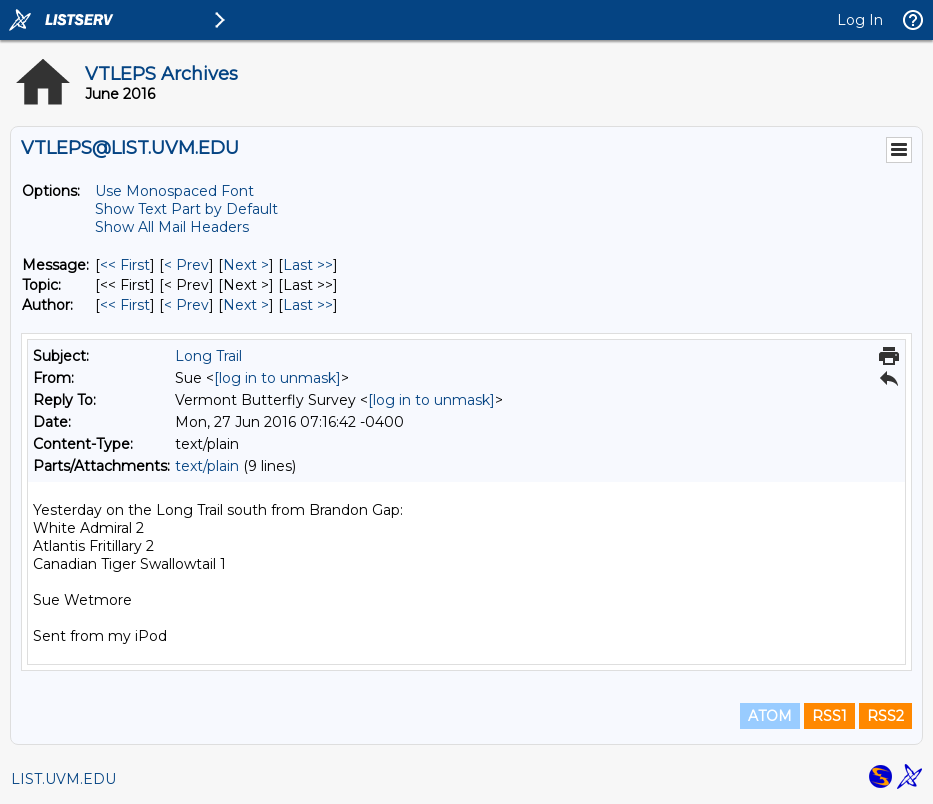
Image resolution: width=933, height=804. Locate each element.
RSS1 (829, 716)
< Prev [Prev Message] (186, 265)
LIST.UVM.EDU (63, 779)
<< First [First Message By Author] (125, 305)
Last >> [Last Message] (308, 265)
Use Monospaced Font (174, 191)
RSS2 (885, 716)
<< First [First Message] (125, 265)
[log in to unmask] (277, 378)
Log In (860, 20)
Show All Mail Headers (172, 227)
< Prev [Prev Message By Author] (186, 305)
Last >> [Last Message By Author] (308, 305)
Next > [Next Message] (246, 265)
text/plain (207, 466)
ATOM (770, 716)
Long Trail (208, 356)
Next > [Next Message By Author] (246, 305)
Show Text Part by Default (186, 209)
